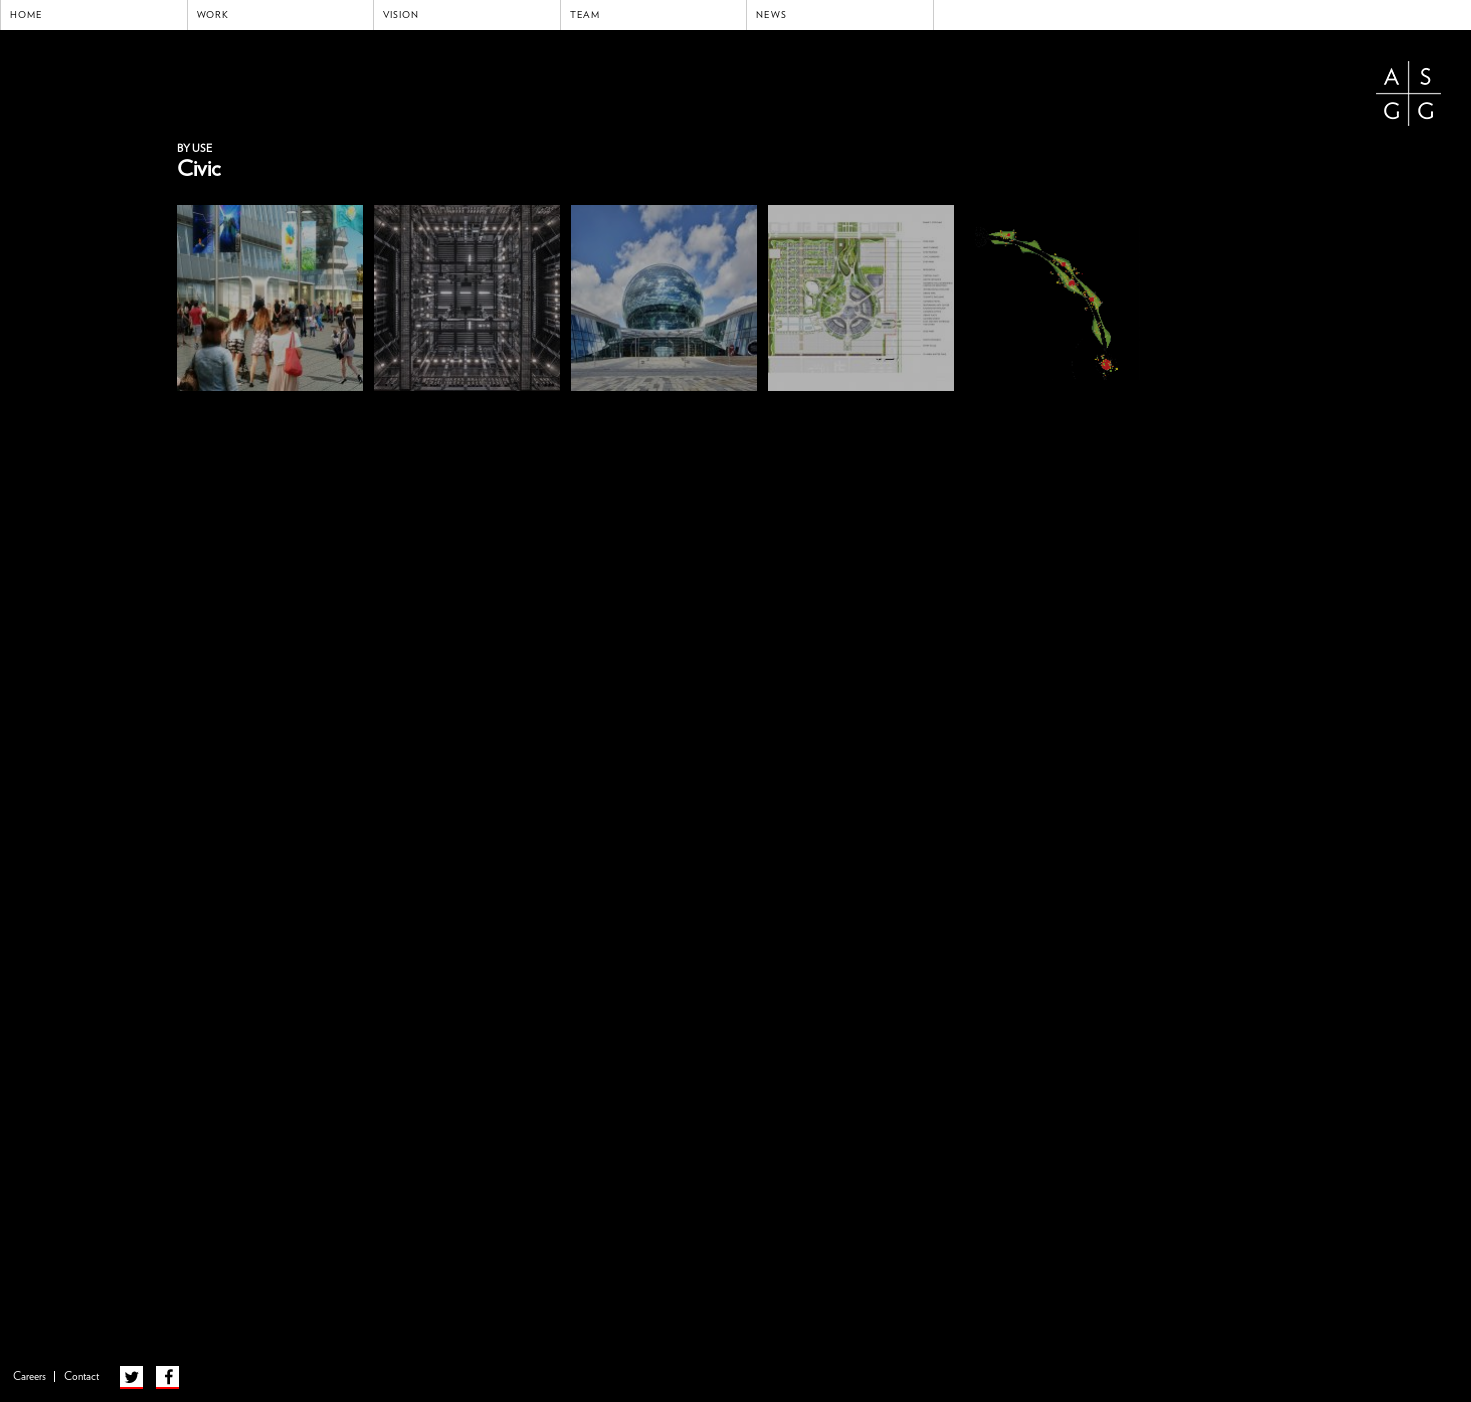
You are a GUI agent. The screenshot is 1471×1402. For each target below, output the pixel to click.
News (771, 15)
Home (26, 15)
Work (213, 15)
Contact (81, 1376)
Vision (401, 15)
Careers (29, 1376)
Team (585, 15)
